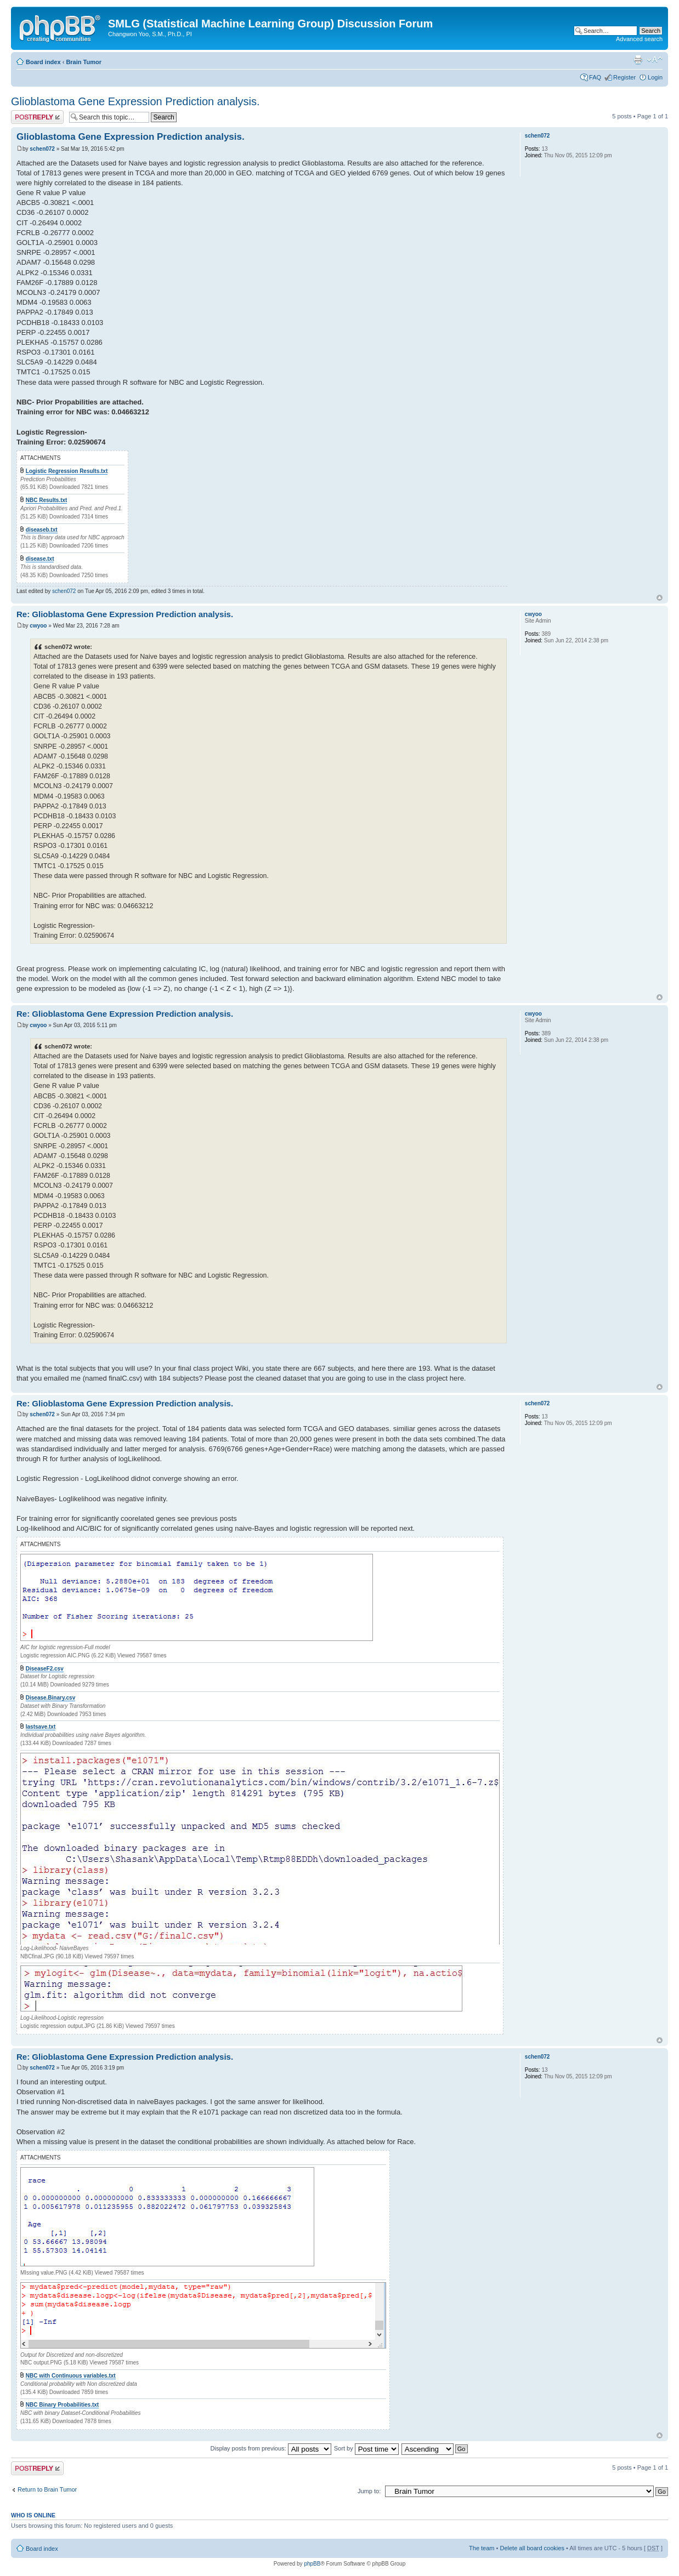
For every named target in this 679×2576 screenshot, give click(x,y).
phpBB (312, 2564)
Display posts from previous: (271, 2448)
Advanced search (639, 39)
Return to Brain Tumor (47, 2489)
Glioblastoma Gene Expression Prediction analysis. (135, 101)
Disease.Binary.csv (50, 1698)
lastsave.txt (40, 1727)
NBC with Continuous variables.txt (71, 2376)
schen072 (42, 149)
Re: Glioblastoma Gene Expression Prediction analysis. (124, 614)
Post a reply (37, 117)
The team (481, 2548)
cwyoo (38, 626)
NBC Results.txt (46, 500)
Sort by (366, 2448)
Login (655, 77)
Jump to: (369, 2491)
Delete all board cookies (532, 2548)
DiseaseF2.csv (45, 1669)
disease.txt (40, 559)
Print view (638, 60)
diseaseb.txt (42, 530)
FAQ (595, 77)
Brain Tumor (83, 62)
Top (660, 598)
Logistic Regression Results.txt (66, 471)
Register (624, 77)
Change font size (655, 60)
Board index (43, 62)
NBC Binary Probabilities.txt (62, 2405)
